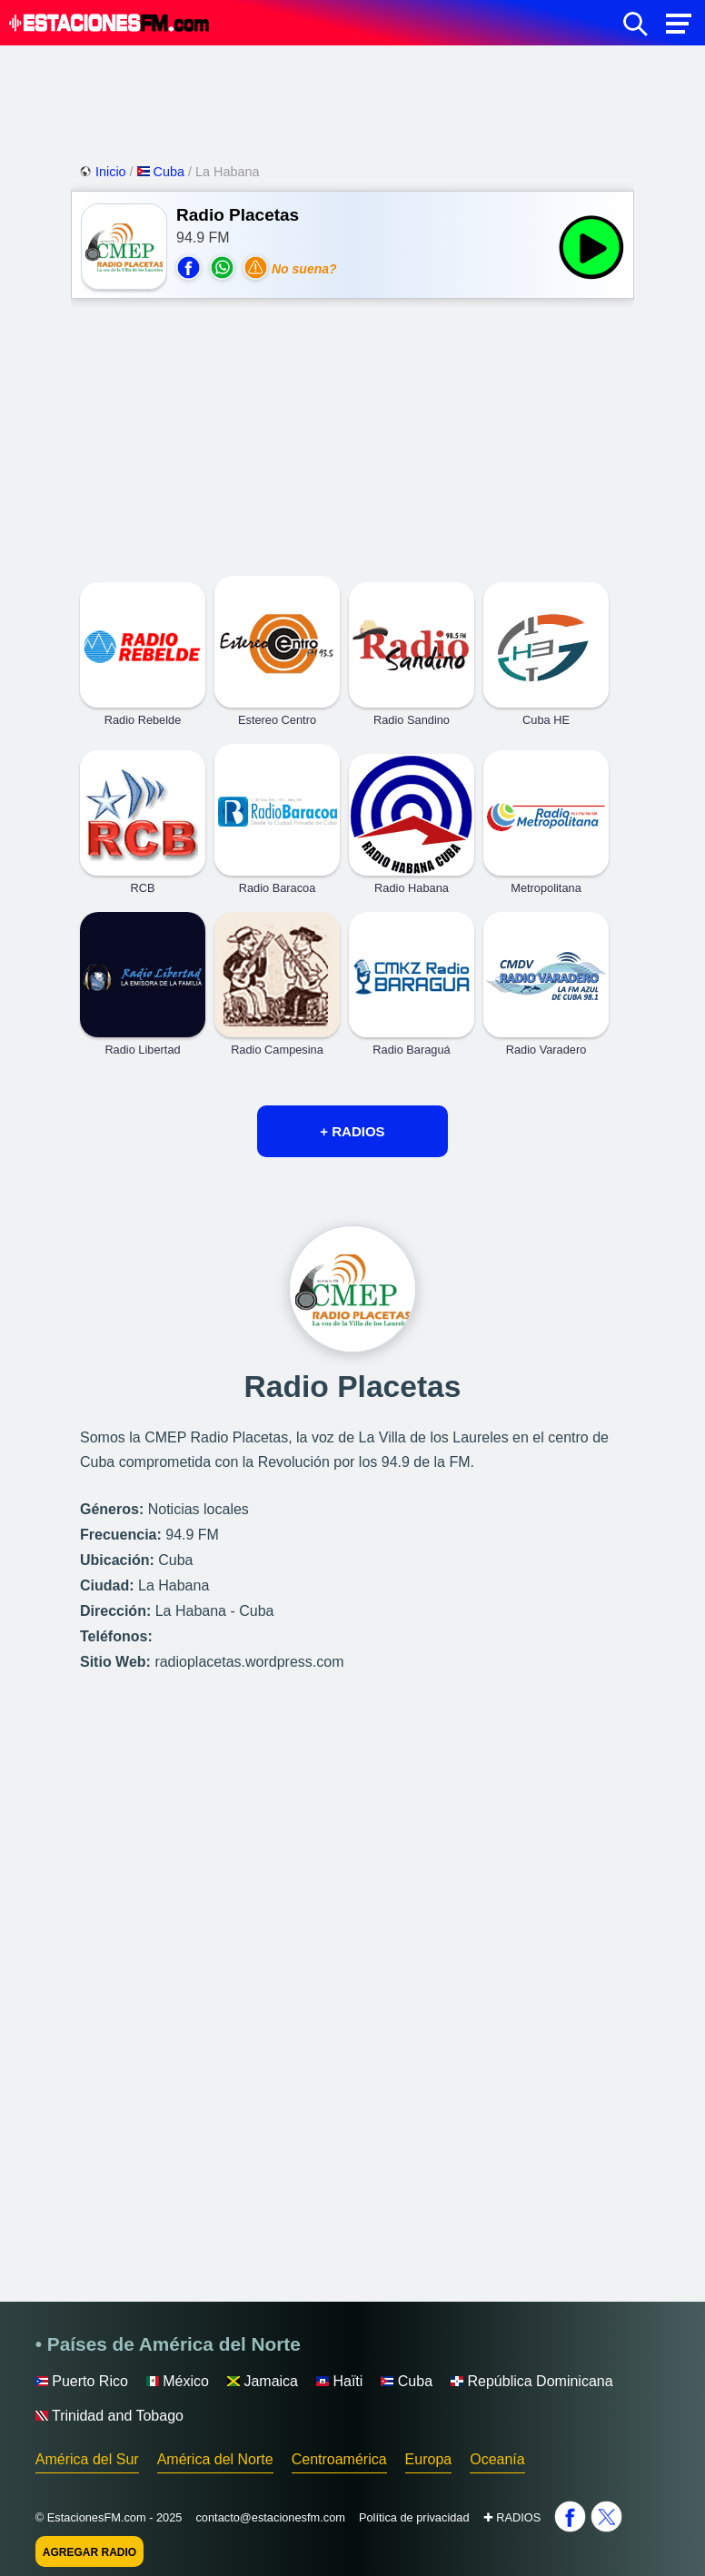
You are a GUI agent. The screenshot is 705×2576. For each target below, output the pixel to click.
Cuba (162, 171)
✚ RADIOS (512, 2517)
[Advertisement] (352, 99)
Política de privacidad (414, 2517)
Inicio (104, 171)
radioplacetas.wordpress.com (248, 1661)
